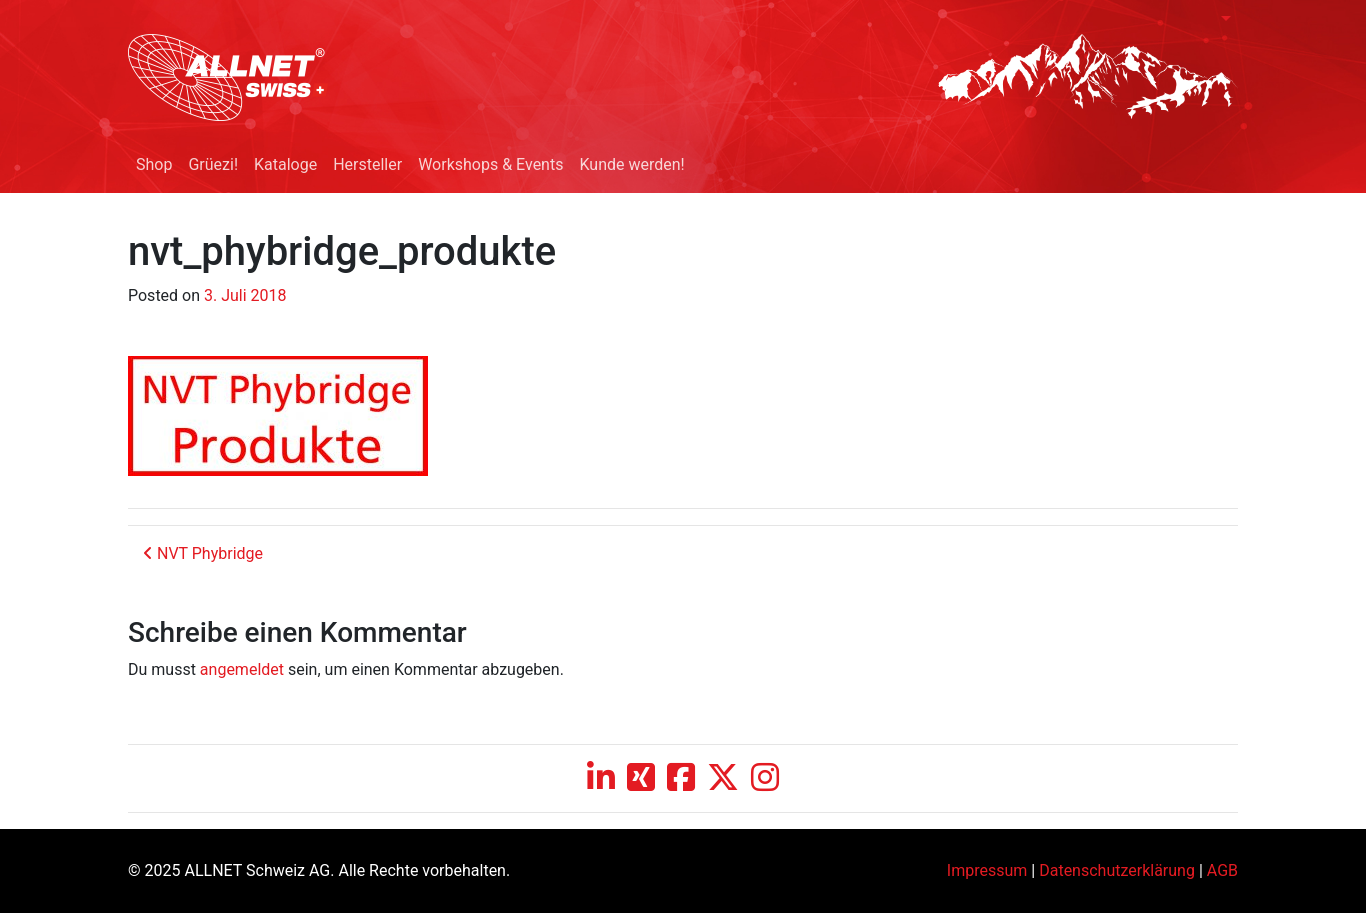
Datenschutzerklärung (1117, 870)
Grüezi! (213, 164)
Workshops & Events (490, 164)
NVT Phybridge (203, 553)
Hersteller (367, 164)
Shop (154, 164)
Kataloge (285, 164)
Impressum (987, 870)
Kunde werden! (631, 164)
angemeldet (242, 669)
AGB (1222, 870)
